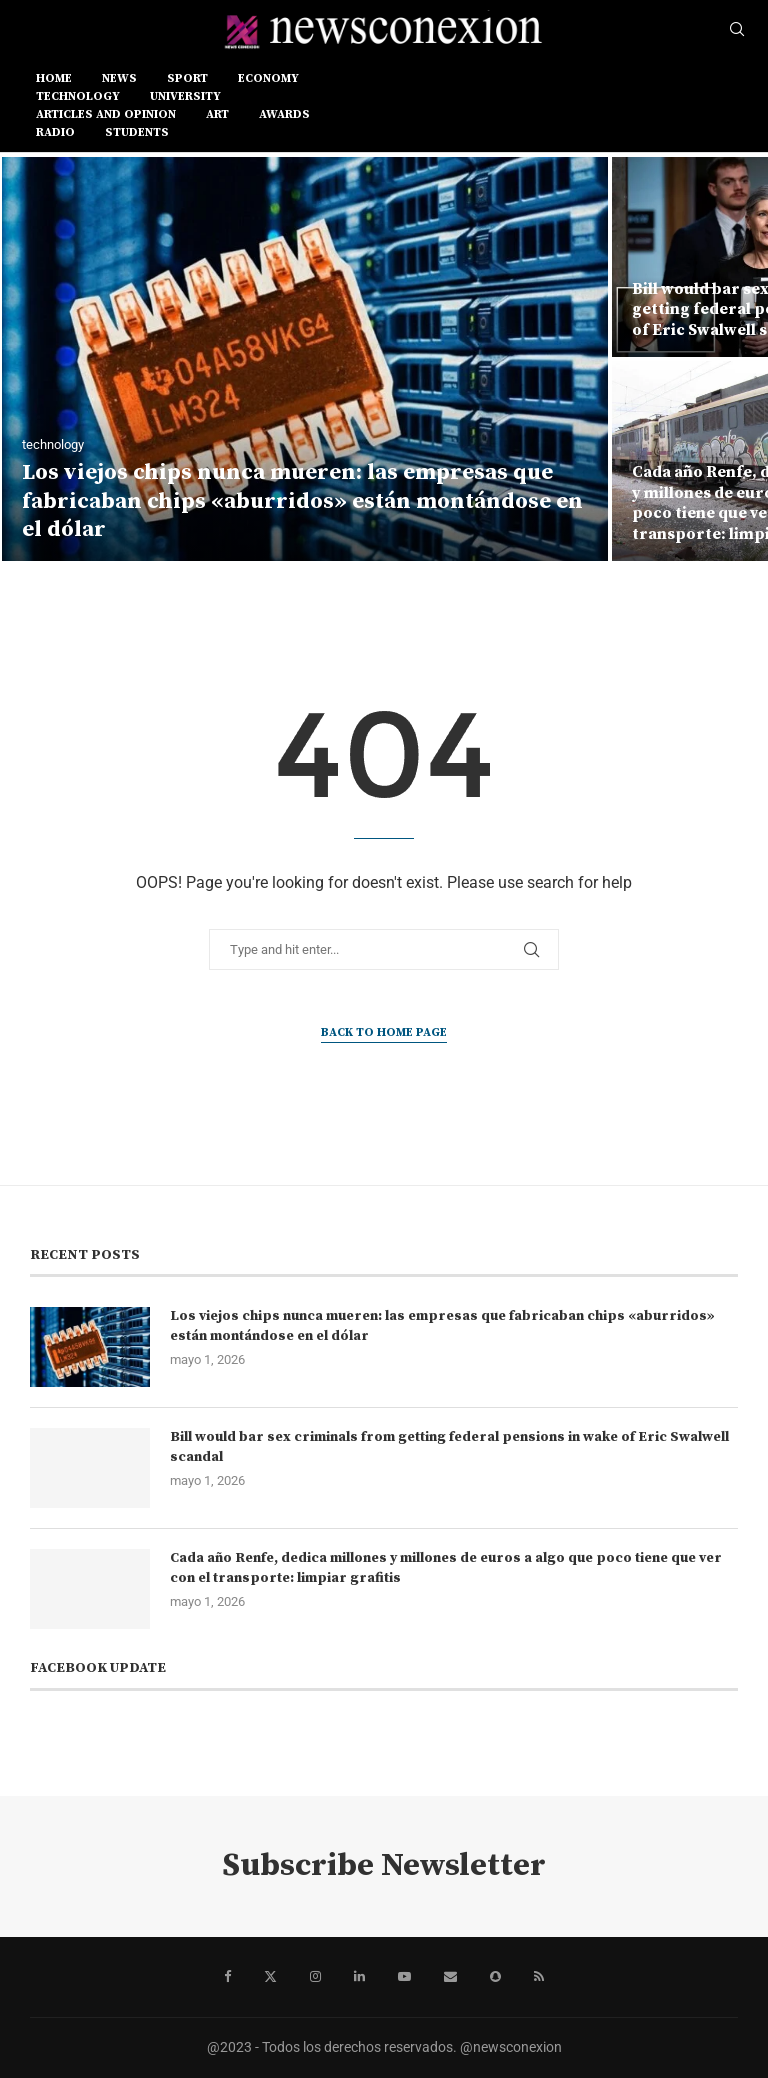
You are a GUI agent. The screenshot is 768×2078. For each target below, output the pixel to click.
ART (217, 114)
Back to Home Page (384, 1032)
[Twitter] (270, 1977)
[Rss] (539, 1977)
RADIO (55, 132)
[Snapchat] (495, 1977)
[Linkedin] (359, 1977)
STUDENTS (137, 132)
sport (187, 78)
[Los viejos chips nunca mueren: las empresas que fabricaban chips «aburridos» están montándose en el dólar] (305, 359)
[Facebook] (227, 1977)
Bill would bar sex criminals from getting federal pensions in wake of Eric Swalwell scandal (449, 1447)
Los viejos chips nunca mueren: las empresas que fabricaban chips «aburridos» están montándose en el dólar (302, 501)
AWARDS (284, 114)
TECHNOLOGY (78, 96)
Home (54, 78)
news (119, 78)
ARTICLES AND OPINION (106, 114)
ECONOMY (268, 78)
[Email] (450, 1977)
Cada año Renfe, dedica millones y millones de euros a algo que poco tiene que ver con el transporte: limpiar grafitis (446, 1568)
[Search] (737, 30)
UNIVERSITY (185, 96)
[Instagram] (315, 1977)
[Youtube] (404, 1977)
